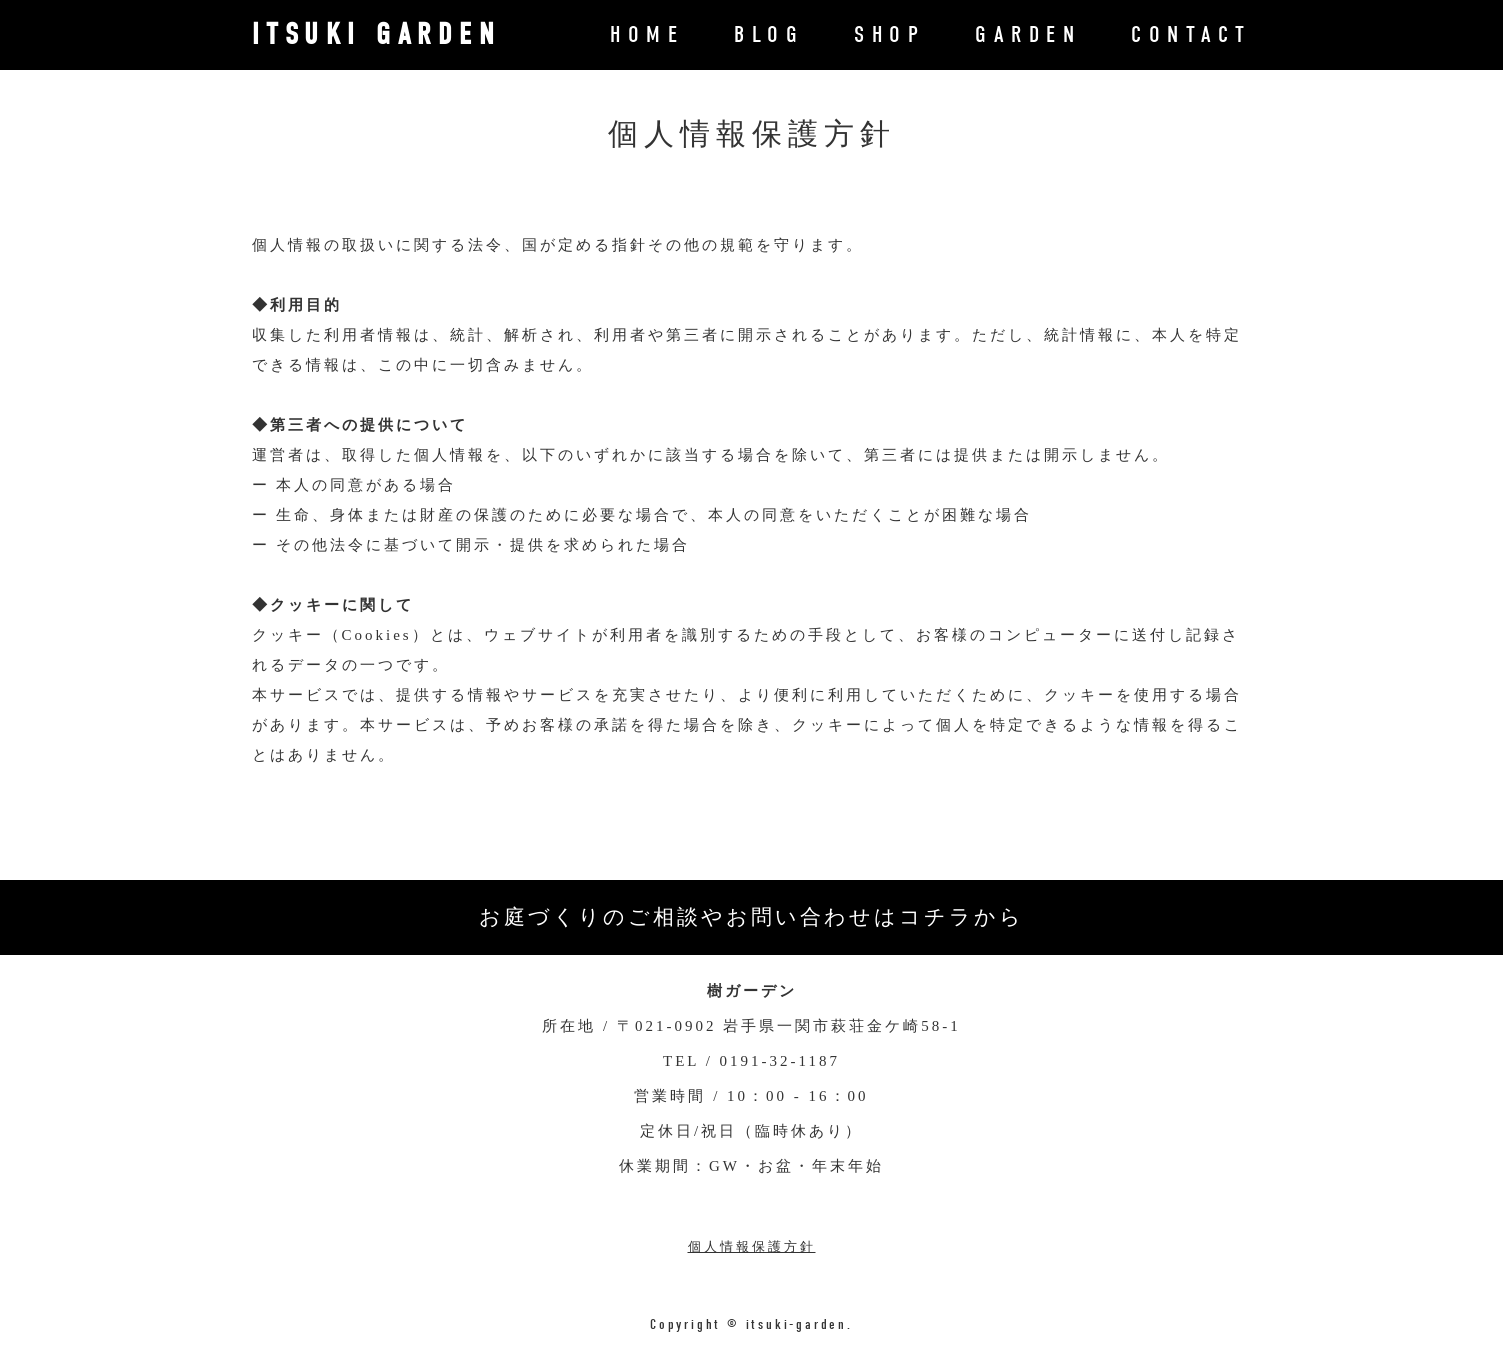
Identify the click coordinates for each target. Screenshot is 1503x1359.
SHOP (889, 34)
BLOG (769, 34)
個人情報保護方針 (752, 1246)
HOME (647, 34)
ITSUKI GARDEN (377, 34)
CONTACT (1191, 34)
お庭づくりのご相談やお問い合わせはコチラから (751, 917)
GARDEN (1028, 34)
